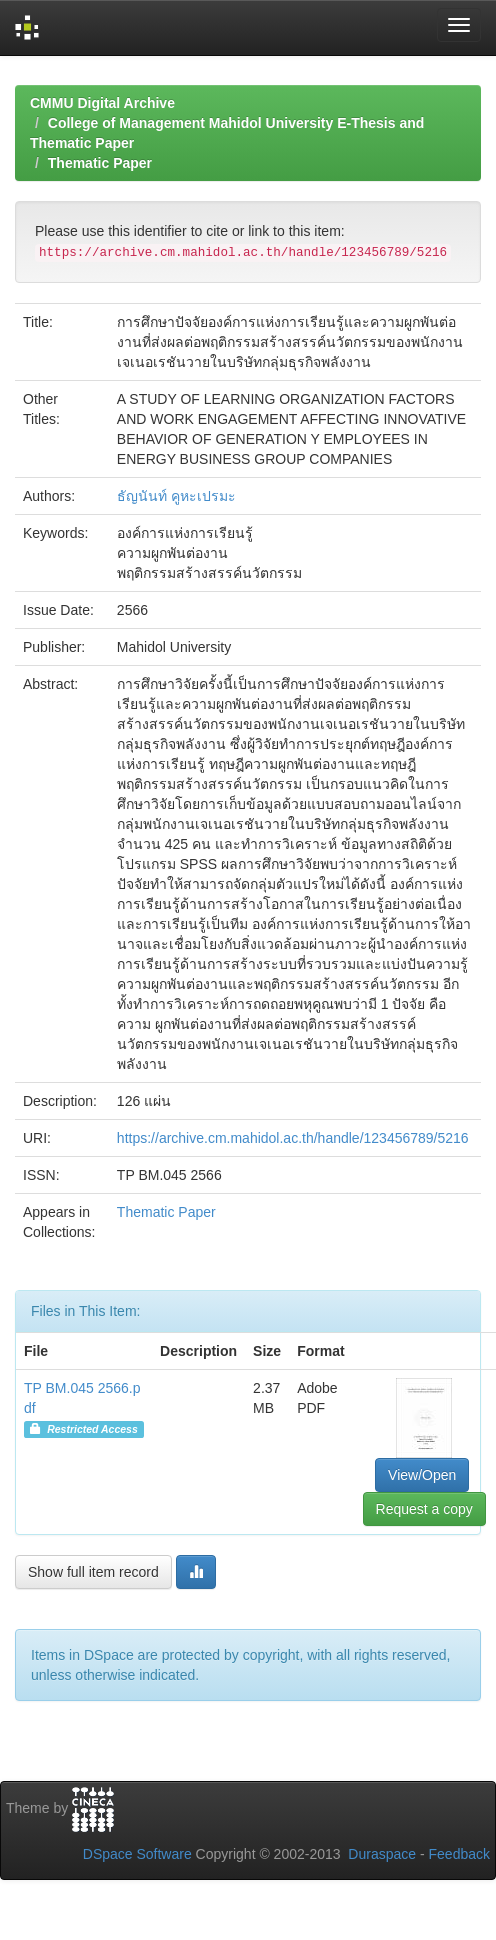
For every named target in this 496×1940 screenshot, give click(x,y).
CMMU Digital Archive (102, 103)
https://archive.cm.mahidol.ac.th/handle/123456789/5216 (293, 1138)
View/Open (422, 1475)
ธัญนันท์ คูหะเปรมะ (176, 496)
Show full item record (93, 1572)
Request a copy (424, 1509)
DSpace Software (137, 1854)
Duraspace (382, 1854)
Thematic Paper (100, 163)
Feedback (459, 1854)
